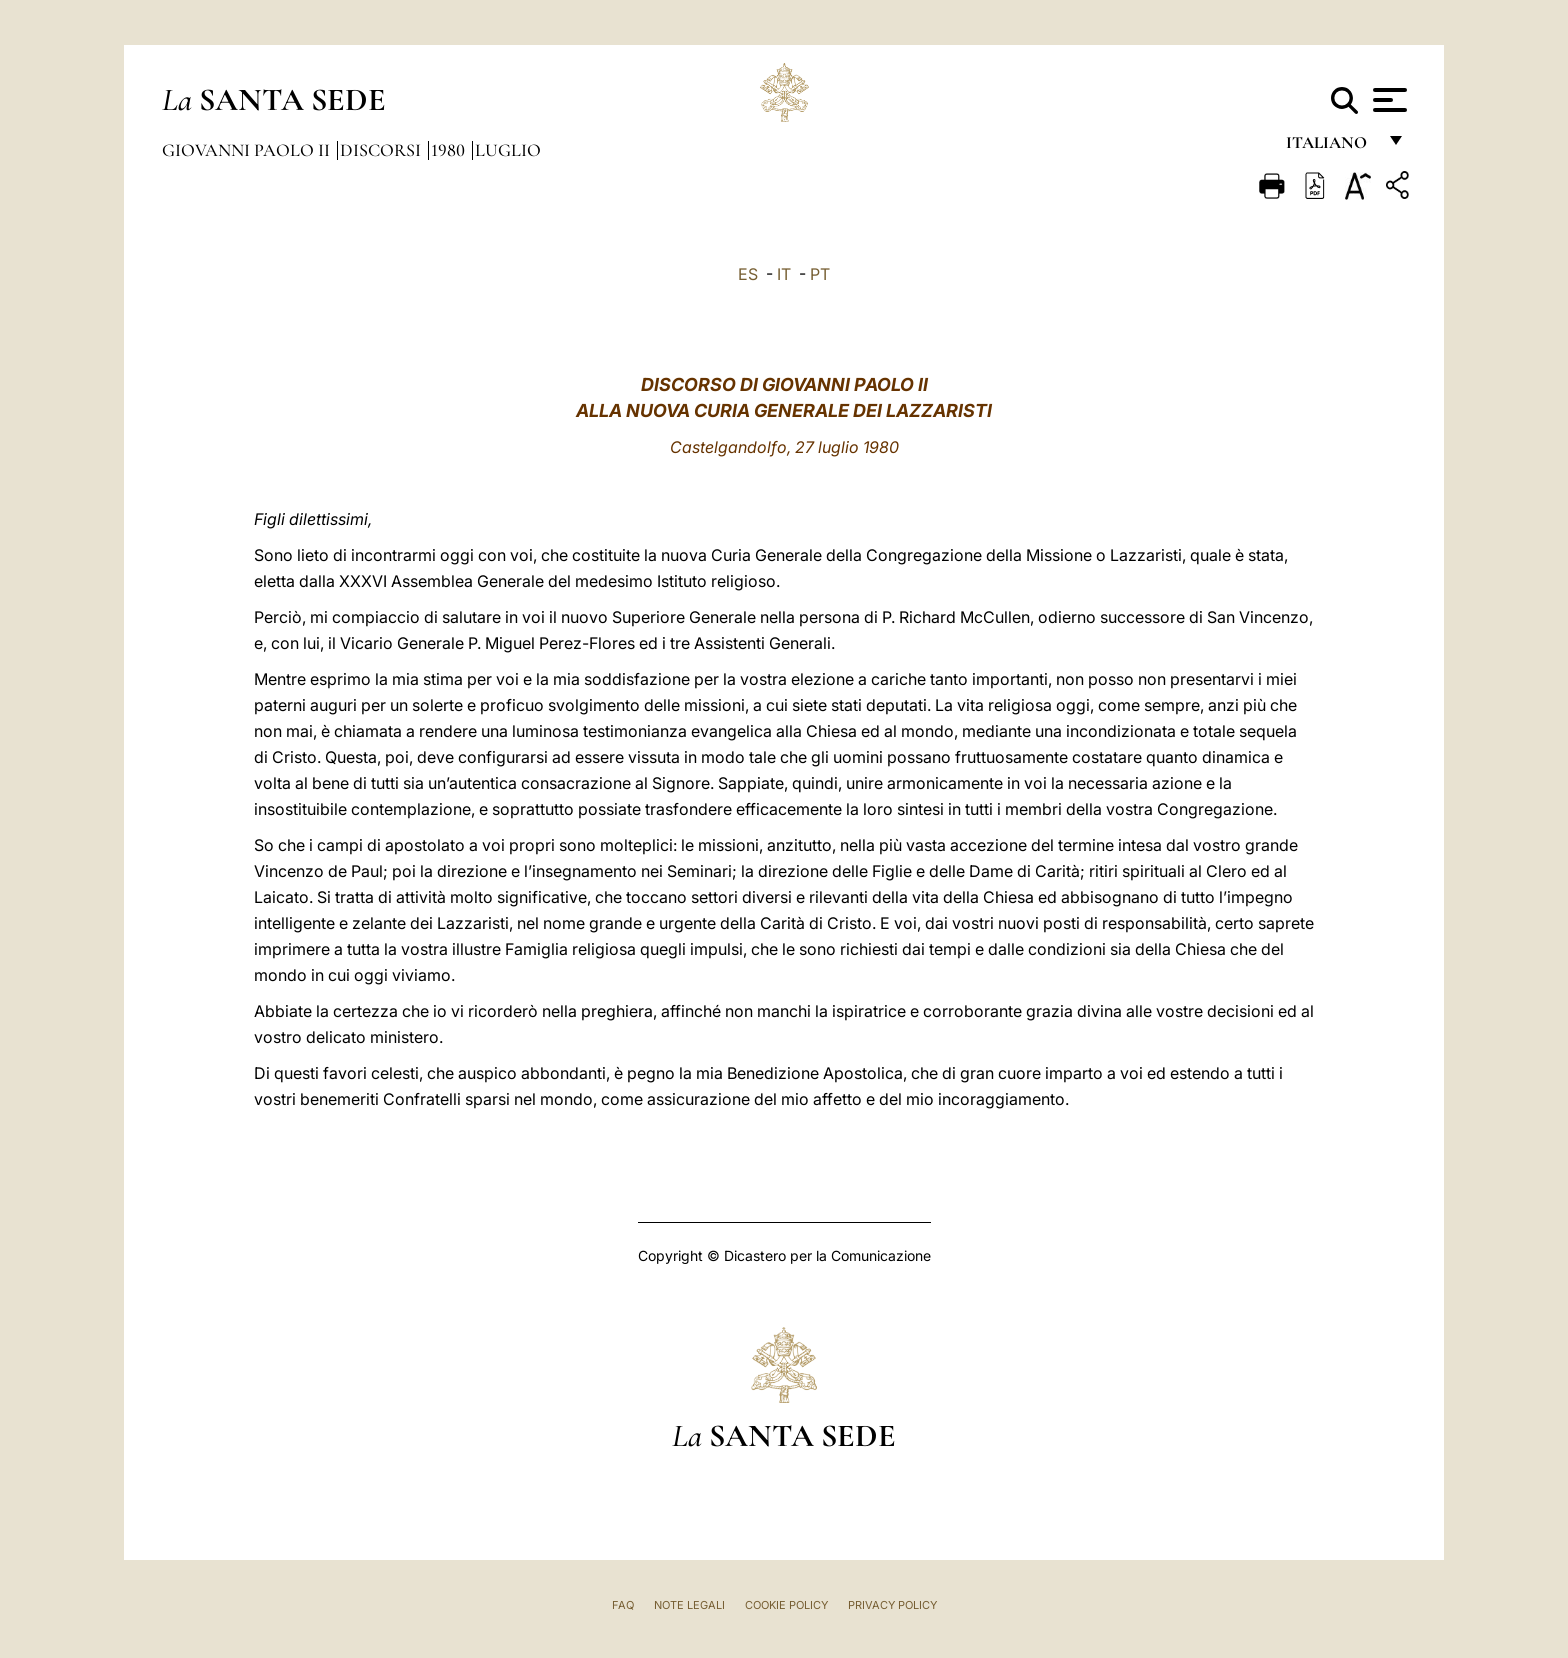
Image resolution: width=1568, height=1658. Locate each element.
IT (784, 274)
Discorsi (382, 150)
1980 (450, 150)
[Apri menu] (1387, 100)
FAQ (623, 1605)
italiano (1330, 147)
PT (820, 274)
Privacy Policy (892, 1605)
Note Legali (689, 1605)
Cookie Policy (786, 1605)
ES (748, 274)
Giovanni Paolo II (248, 150)
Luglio (508, 150)
